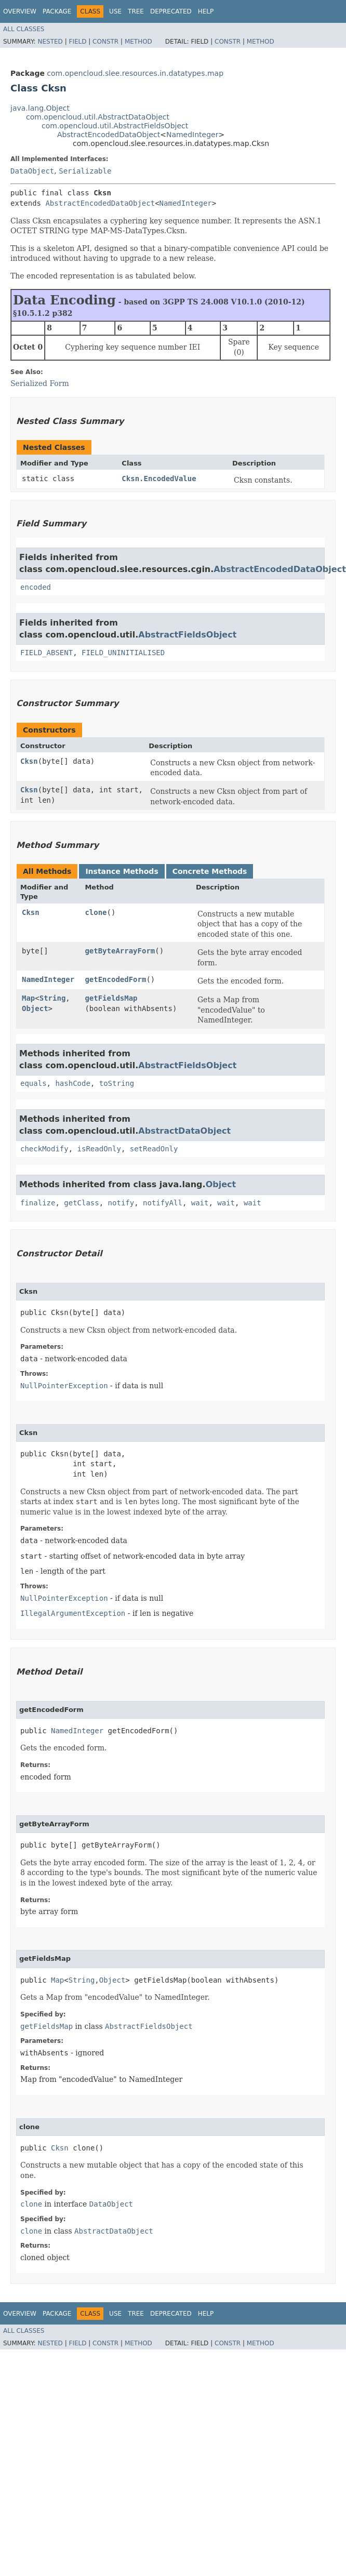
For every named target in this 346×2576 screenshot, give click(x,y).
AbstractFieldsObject (187, 635)
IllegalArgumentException (72, 1613)
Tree (136, 11)
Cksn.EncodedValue (159, 478)
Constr (105, 41)
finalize (37, 1203)
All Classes (23, 29)
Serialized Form (39, 383)
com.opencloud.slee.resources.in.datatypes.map (135, 73)
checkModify (44, 1149)
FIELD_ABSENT (46, 652)
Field (77, 41)
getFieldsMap (111, 998)
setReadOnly (154, 1149)
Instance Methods (121, 871)
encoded (35, 587)
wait (200, 1203)
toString (116, 1083)
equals (33, 1083)
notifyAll (162, 1203)
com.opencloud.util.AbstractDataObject (97, 117)
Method (138, 41)
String (52, 998)
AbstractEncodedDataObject (108, 134)
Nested (49, 41)
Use (115, 11)
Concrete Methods (209, 871)
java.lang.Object (40, 108)
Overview (19, 11)
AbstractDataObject (184, 1131)
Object (35, 1008)
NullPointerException (64, 1386)
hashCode (72, 1083)
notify (121, 1203)
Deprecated (171, 11)
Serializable (85, 171)
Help (206, 11)
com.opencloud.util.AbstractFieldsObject (115, 126)
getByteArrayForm (120, 951)
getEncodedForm (115, 979)
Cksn (29, 761)
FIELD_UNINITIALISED (123, 652)
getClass (81, 1203)
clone (96, 912)
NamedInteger (192, 134)
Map (28, 998)
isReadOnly (99, 1149)
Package (57, 11)
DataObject (32, 171)
